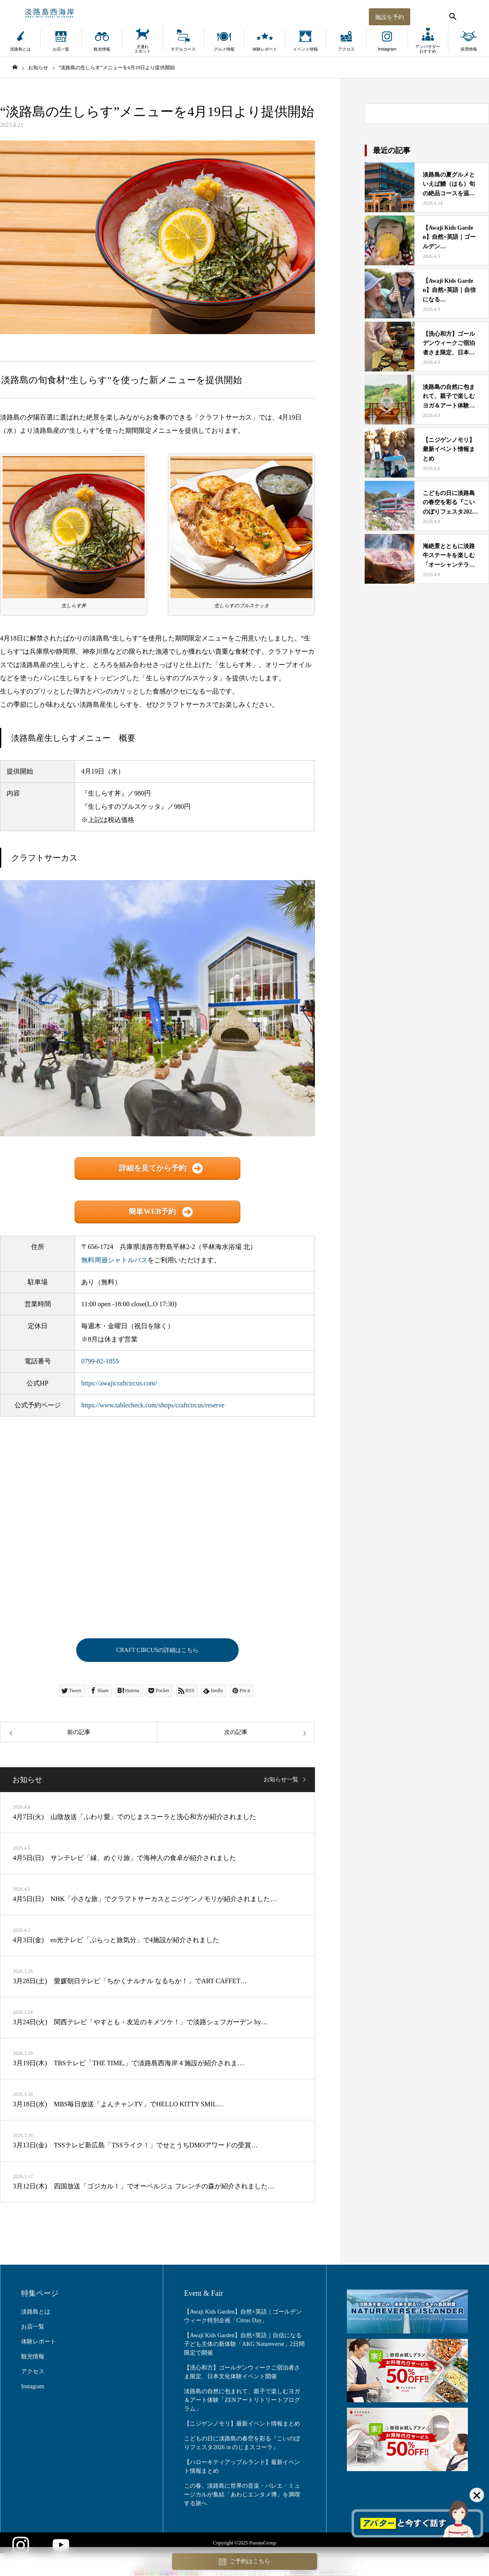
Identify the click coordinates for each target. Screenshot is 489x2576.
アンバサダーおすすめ (427, 48)
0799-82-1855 (100, 1361)
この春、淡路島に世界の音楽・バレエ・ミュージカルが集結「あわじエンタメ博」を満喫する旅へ (242, 2497)
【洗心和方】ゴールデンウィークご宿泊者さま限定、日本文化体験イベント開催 (242, 2374)
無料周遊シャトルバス (114, 1260)
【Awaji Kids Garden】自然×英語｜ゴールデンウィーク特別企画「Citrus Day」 (242, 2318)
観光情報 (102, 49)
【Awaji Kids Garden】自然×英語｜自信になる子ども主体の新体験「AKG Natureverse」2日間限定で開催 (244, 2346)
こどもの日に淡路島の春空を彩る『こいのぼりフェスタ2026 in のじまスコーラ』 (242, 2445)
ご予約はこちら (244, 2561)
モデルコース (183, 49)
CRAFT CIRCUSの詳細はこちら (157, 1650)
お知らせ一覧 (281, 1782)
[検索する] (451, 14)
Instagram (387, 49)
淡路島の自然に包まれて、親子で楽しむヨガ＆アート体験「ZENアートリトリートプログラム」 (242, 2402)
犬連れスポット (142, 48)
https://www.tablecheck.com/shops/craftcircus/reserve (153, 1405)
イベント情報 (305, 49)
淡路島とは (20, 49)
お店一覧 (61, 49)
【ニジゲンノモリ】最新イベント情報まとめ (242, 2426)
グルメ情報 (224, 49)
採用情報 (468, 49)
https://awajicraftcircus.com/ (119, 1383)
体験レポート (264, 49)
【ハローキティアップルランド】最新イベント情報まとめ (242, 2469)
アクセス (346, 49)
